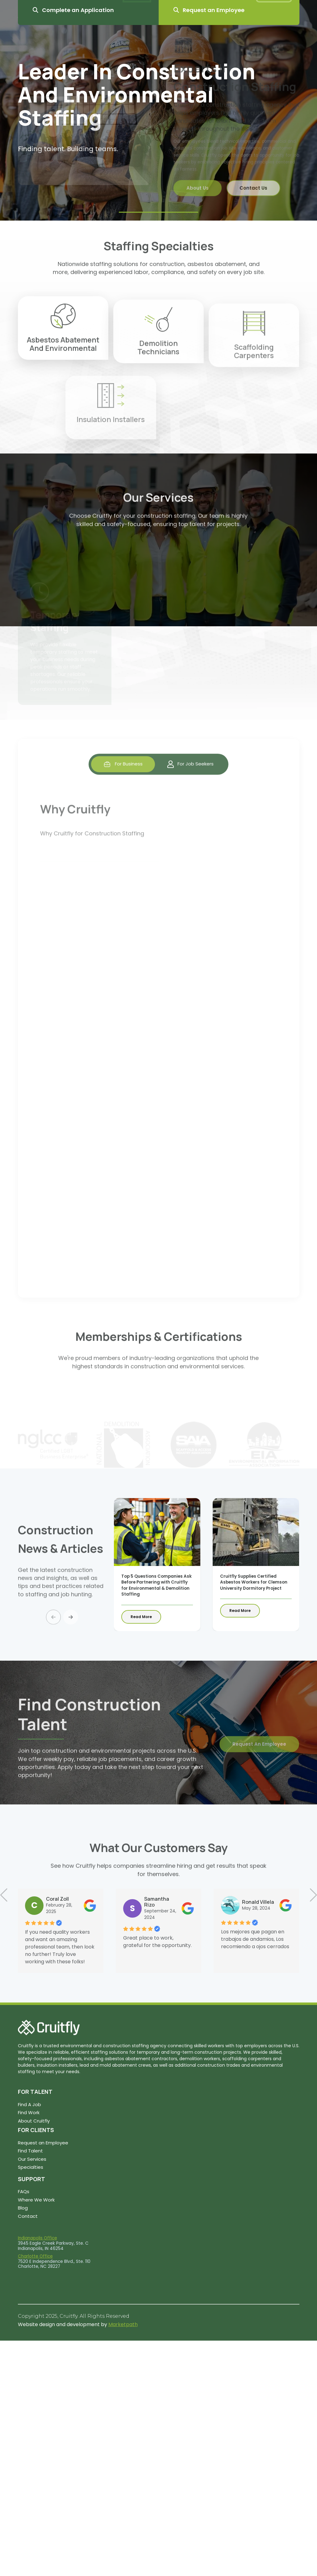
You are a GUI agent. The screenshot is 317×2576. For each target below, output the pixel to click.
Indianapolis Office (37, 2238)
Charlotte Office (35, 2256)
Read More (141, 1616)
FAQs (23, 2191)
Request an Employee (43, 2142)
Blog (23, 2208)
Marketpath (123, 2324)
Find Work (29, 2112)
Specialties (30, 2167)
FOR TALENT (35, 2091)
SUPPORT (31, 2179)
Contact (28, 2216)
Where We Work (36, 2200)
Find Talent (30, 2150)
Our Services (32, 2159)
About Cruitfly (34, 2121)
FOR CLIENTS (36, 2130)
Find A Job (29, 2104)
